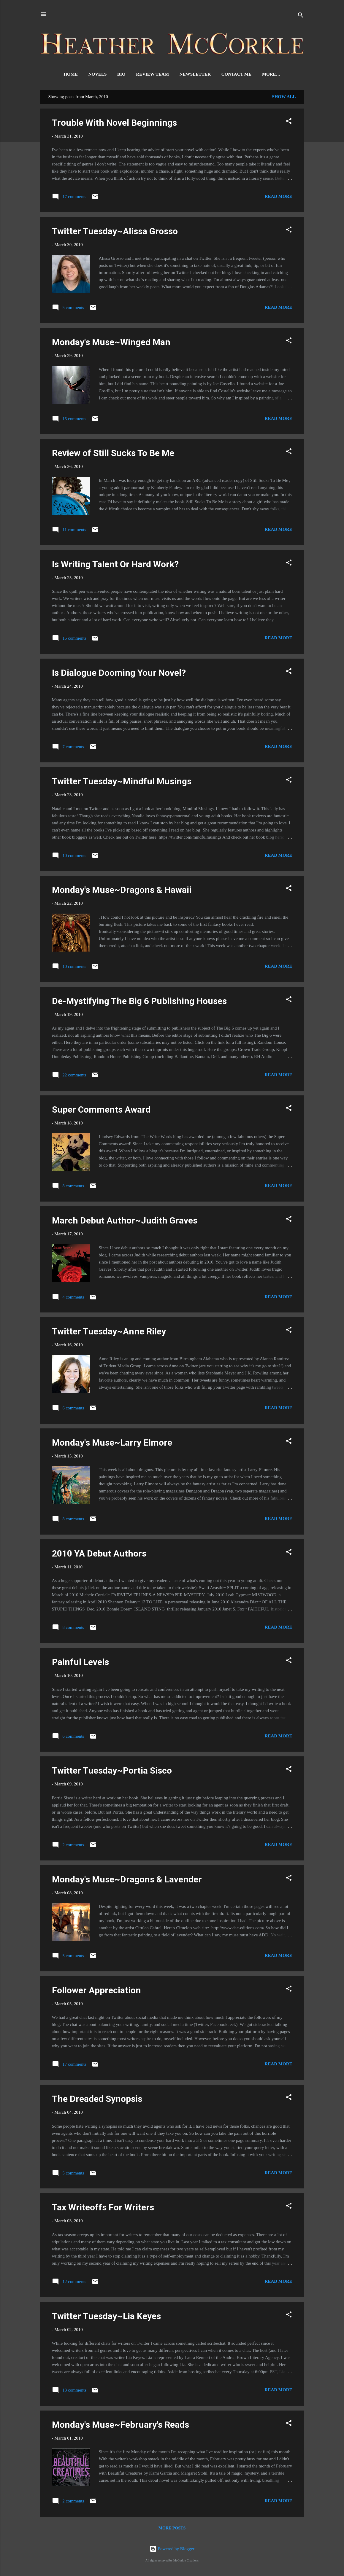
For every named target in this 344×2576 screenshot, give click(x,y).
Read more (278, 197)
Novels (89, 74)
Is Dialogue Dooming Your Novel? (119, 674)
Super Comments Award (101, 1110)
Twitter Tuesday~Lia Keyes (106, 2317)
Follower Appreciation (96, 1991)
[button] (288, 123)
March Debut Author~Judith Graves (124, 1221)
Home (63, 74)
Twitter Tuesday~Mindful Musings (121, 782)
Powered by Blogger (172, 2548)
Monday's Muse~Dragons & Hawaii (121, 891)
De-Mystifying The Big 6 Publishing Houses (139, 1002)
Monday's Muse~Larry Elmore (112, 1443)
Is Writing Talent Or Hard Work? (115, 565)
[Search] (300, 16)
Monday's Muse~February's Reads (120, 2426)
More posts (172, 2529)
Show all (284, 97)
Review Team (144, 74)
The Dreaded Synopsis (97, 2100)
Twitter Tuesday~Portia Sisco (112, 1771)
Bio (114, 74)
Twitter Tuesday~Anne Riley (109, 1332)
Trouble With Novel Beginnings (114, 124)
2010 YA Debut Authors (99, 1554)
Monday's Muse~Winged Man (111, 343)
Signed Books (271, 74)
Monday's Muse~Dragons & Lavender (127, 1880)
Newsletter (187, 74)
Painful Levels (80, 1663)
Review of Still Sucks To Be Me (113, 454)
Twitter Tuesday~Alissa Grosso (115, 232)
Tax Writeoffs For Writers (103, 2208)
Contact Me (228, 74)
